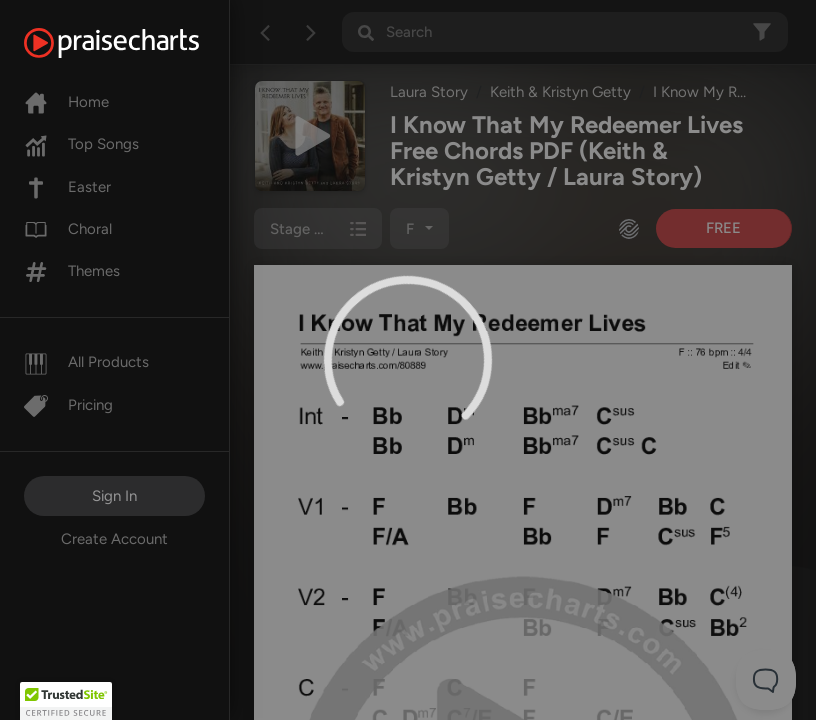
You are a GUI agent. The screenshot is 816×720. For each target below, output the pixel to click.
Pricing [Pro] (68, 405)
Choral (68, 229)
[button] (66, 701)
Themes (72, 271)
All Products (86, 362)
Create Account (114, 539)
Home (66, 102)
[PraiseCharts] (136, 43)
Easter (67, 187)
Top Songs (81, 144)
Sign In (114, 496)
